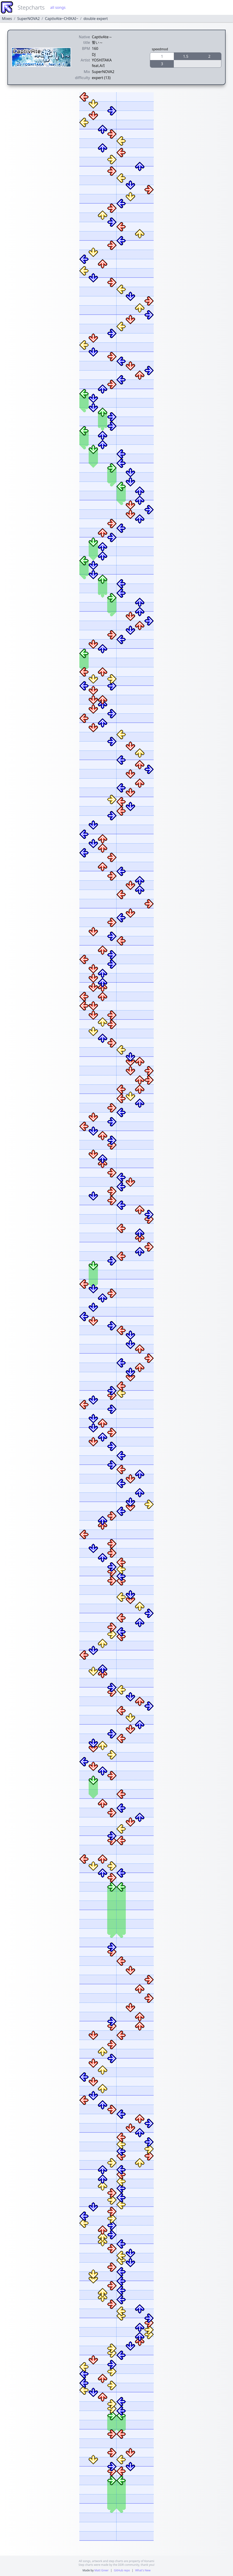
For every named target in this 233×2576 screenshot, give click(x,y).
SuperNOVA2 (28, 18)
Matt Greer (101, 2570)
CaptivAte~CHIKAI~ (61, 18)
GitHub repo (122, 2570)
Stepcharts (31, 7)
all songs (57, 7)
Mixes (7, 18)
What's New (142, 2570)
